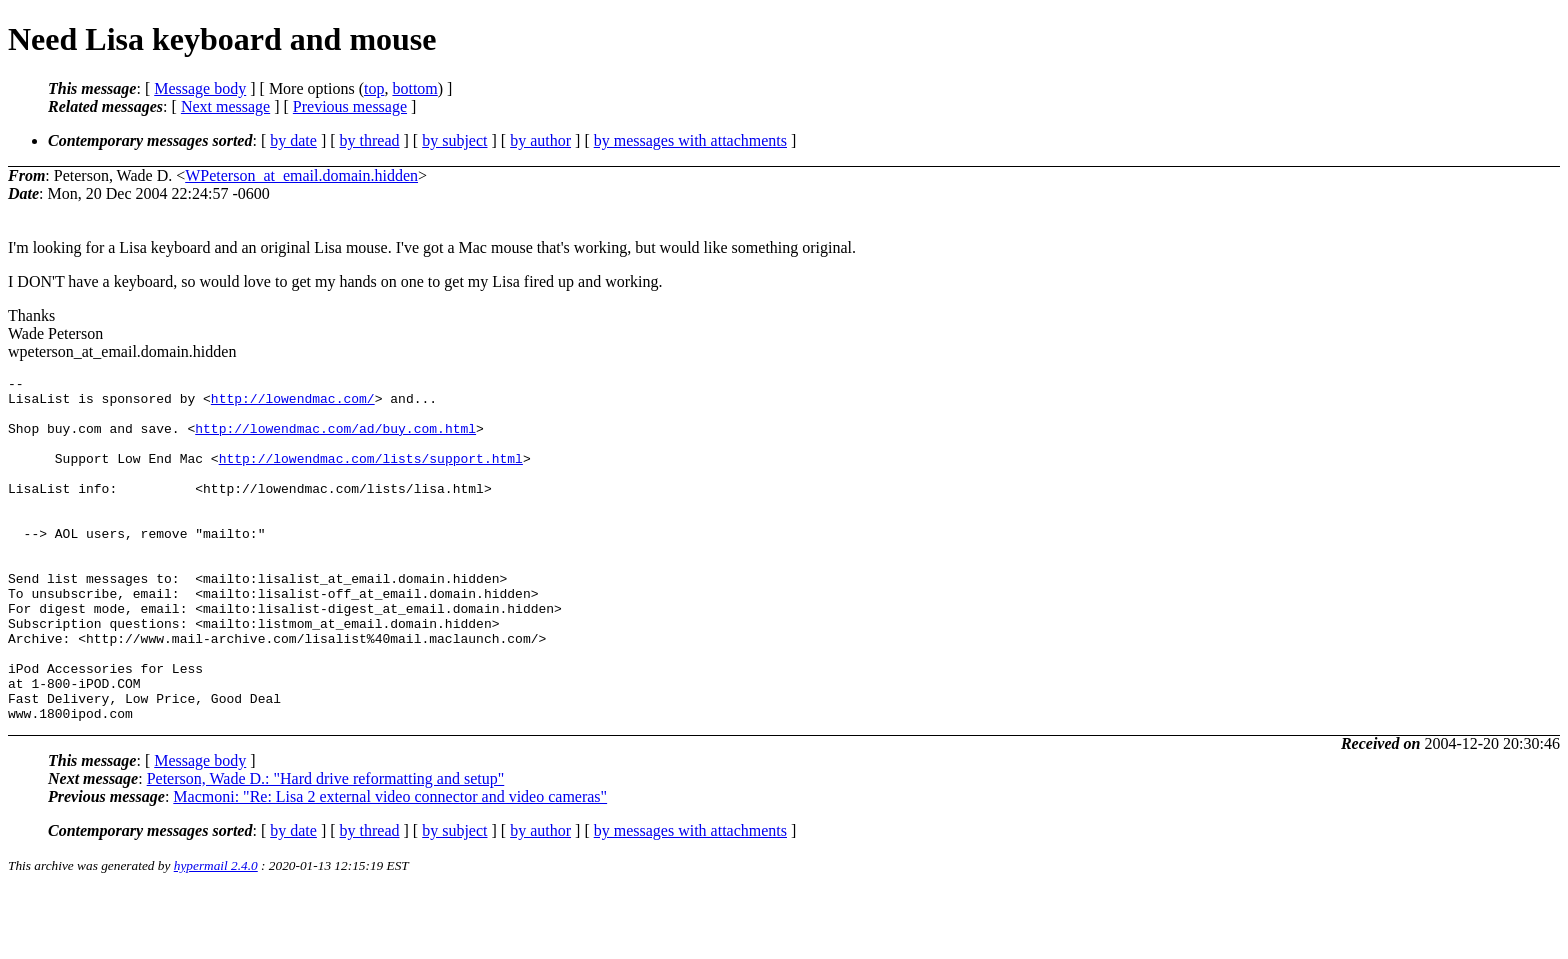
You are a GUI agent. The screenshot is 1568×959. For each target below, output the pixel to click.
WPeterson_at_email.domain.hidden (301, 175)
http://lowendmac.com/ (293, 404)
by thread (370, 140)
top (374, 88)
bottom (414, 88)
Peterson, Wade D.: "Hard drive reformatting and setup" (326, 847)
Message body (200, 88)
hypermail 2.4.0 (216, 934)
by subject (454, 140)
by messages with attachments (690, 140)
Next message (225, 106)
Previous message (350, 106)
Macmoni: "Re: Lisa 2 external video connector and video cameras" (390, 865)
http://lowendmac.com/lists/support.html (371, 476)
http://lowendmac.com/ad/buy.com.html (335, 440)
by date (293, 140)
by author (540, 140)
